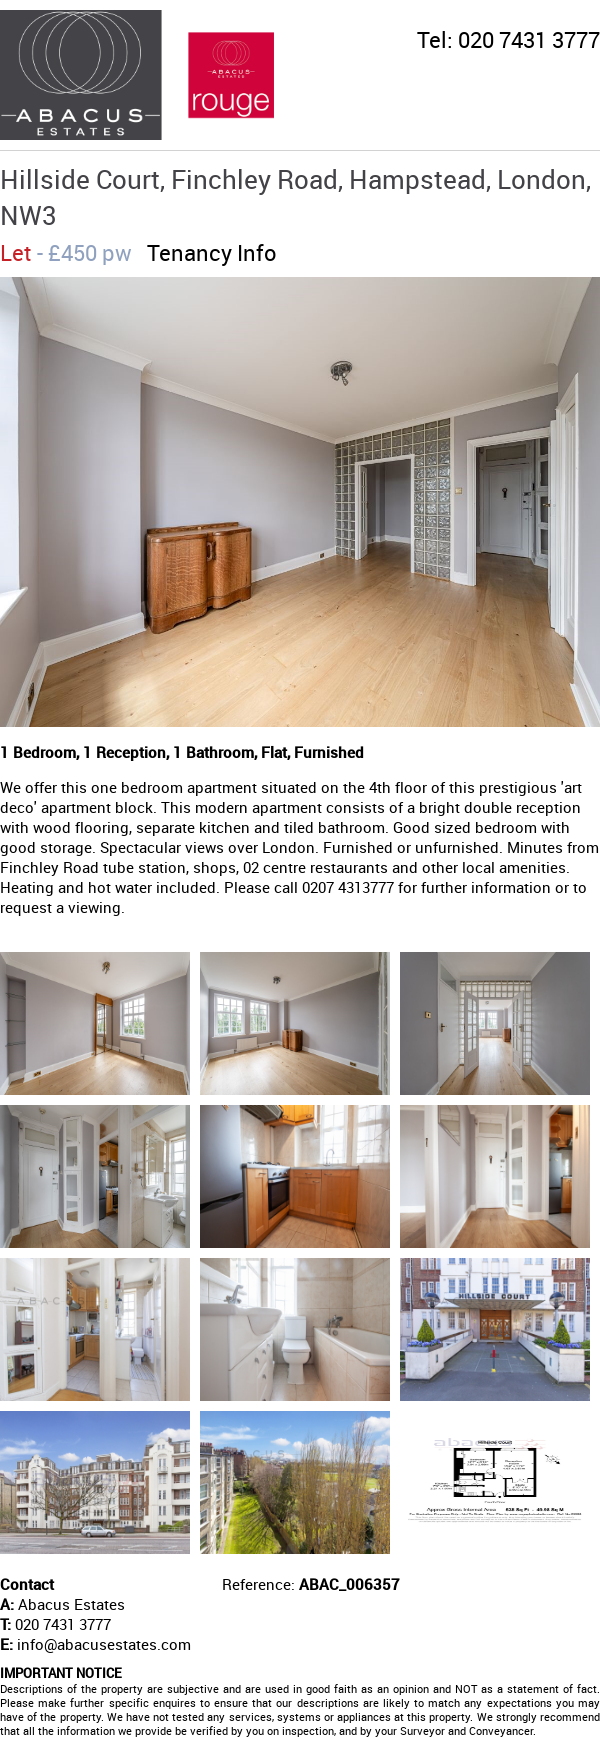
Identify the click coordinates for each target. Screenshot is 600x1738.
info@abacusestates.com (104, 1644)
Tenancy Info (212, 252)
